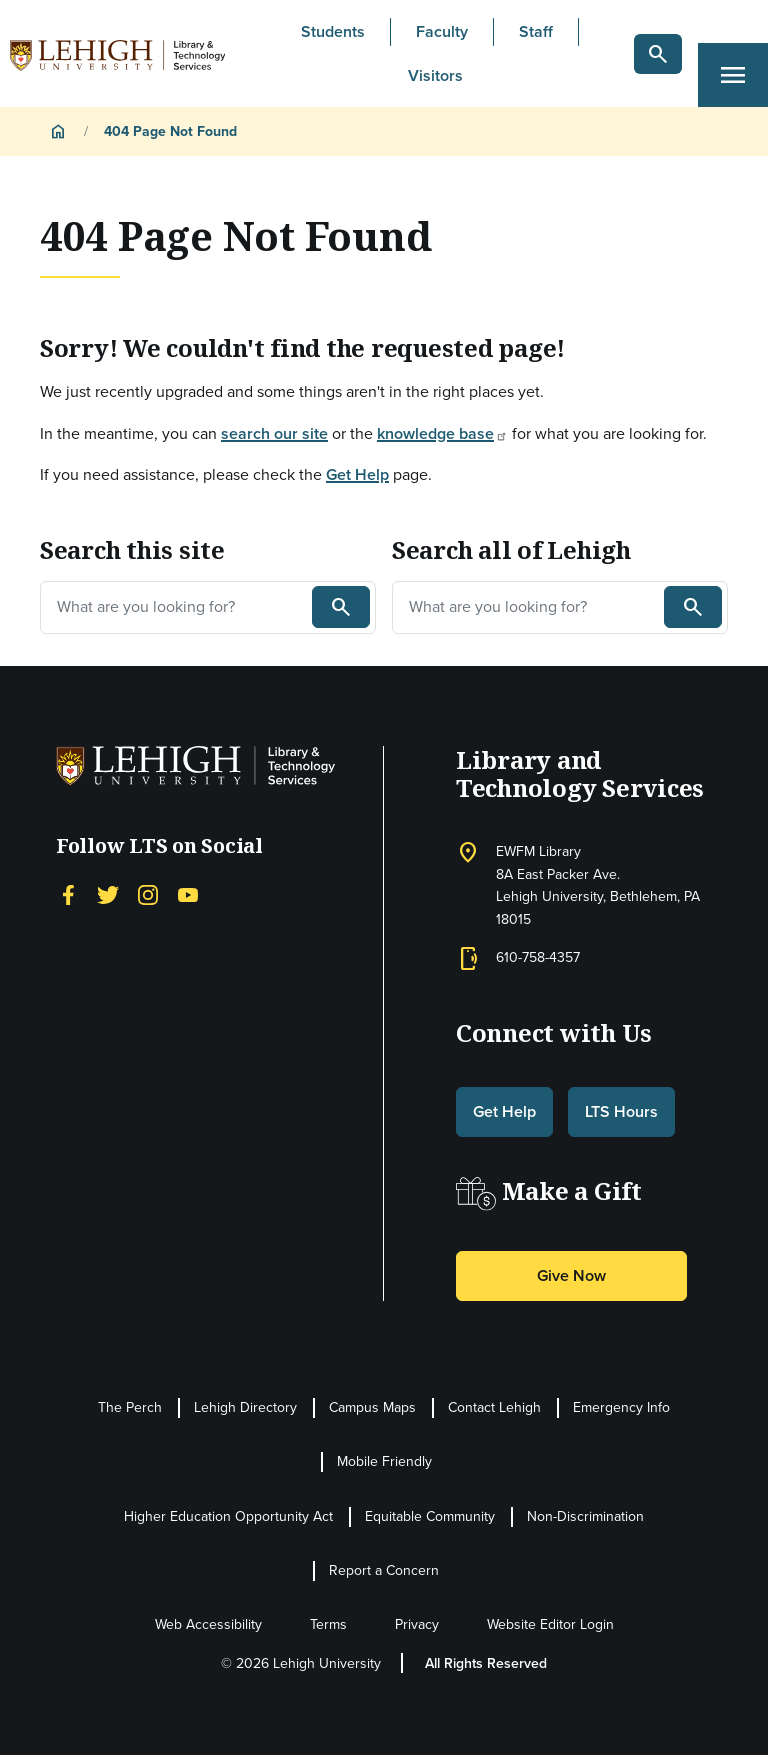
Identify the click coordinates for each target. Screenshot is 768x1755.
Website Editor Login (550, 1624)
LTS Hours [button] (621, 1111)
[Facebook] (68, 893)
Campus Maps (372, 1407)
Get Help (357, 474)
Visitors (435, 75)
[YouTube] (188, 893)
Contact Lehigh (494, 1407)
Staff (536, 31)
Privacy (417, 1624)
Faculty (442, 31)
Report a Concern (384, 1570)
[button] (658, 54)
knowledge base (442, 433)
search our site (274, 433)
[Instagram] (148, 893)
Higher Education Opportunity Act (228, 1516)
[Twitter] (108, 893)
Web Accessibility (208, 1624)
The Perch (130, 1407)
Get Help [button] (504, 1111)
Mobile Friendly (384, 1461)
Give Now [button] (571, 1275)
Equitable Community (430, 1516)
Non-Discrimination (585, 1516)
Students (333, 31)
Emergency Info (621, 1407)
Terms (328, 1624)
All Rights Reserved (486, 1663)
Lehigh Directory (245, 1407)
